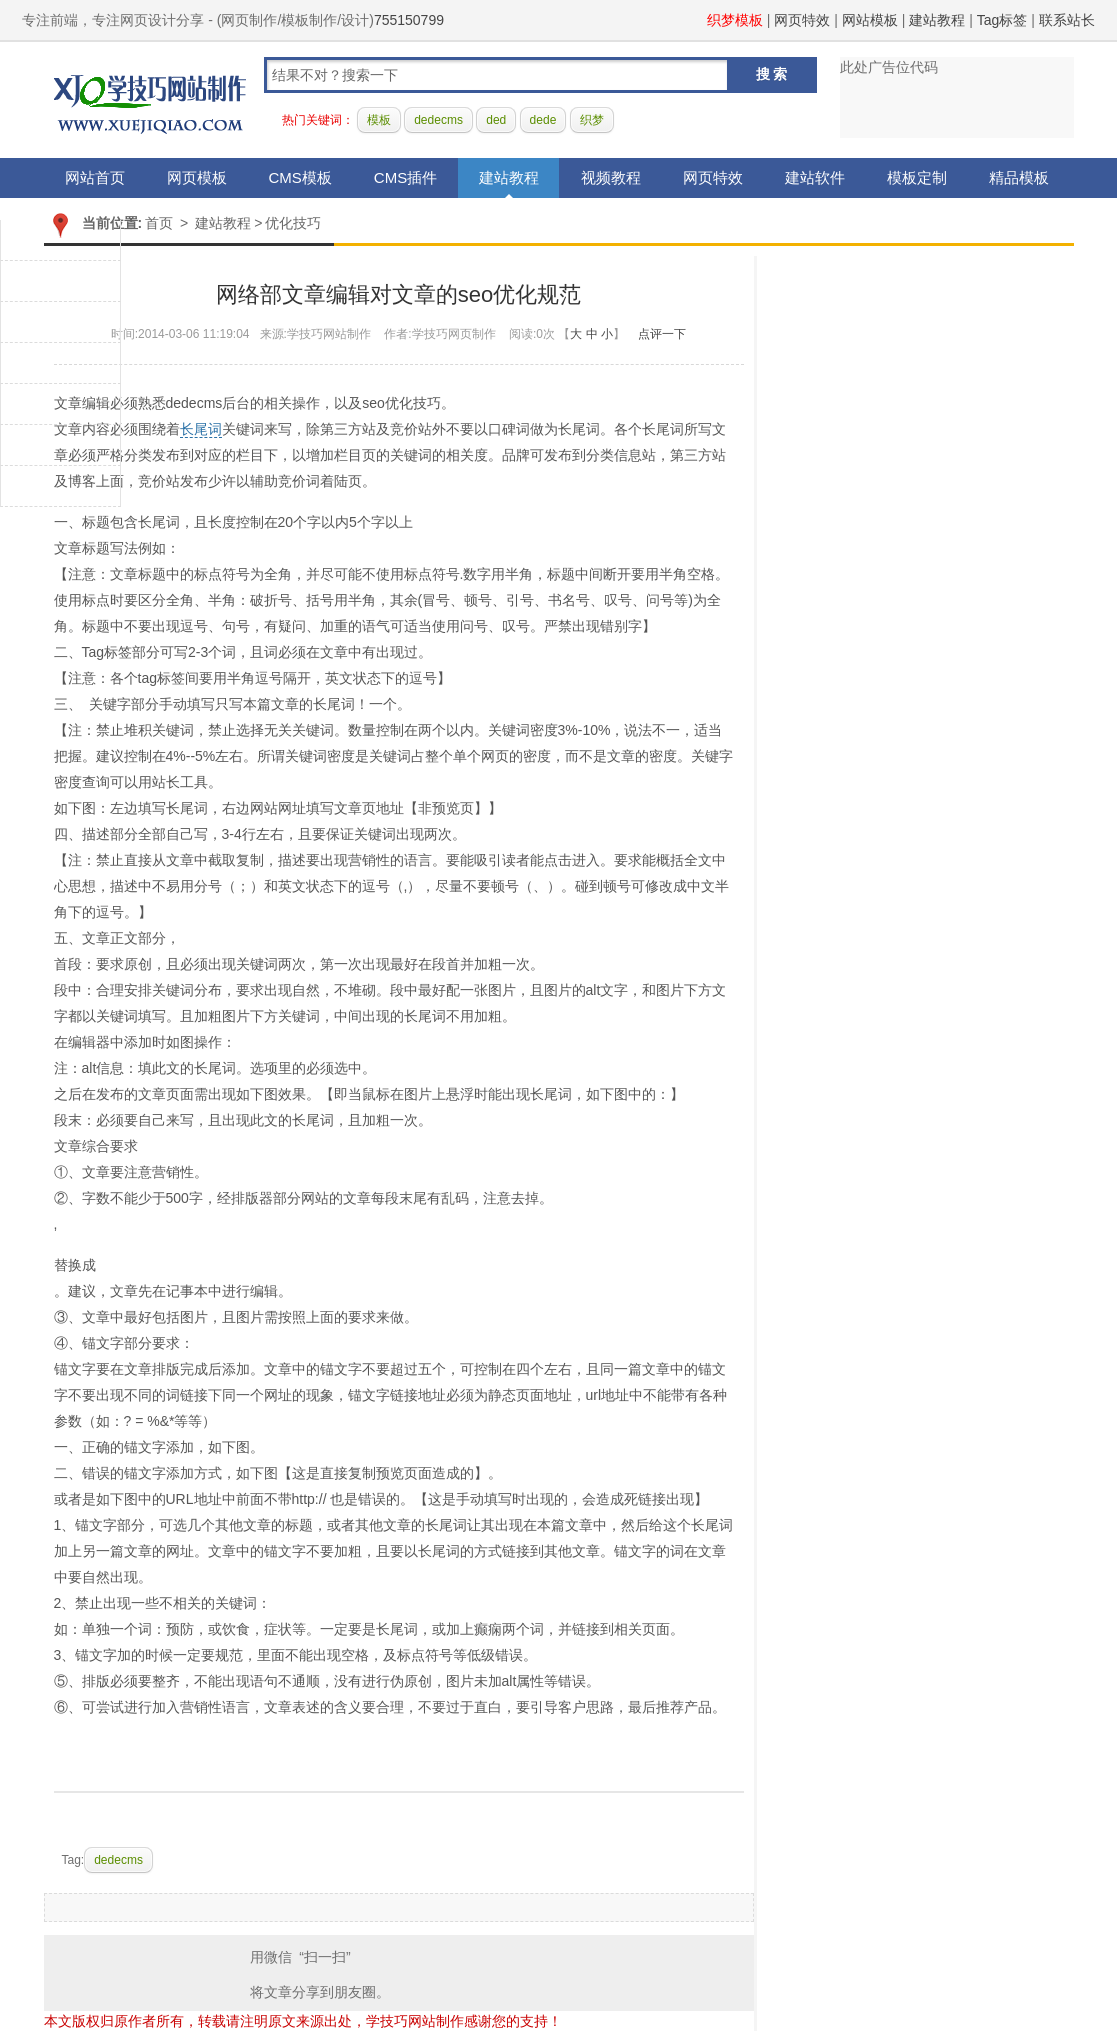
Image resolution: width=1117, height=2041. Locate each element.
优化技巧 (293, 223)
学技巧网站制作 (150, 100)
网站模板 (870, 20)
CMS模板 (300, 177)
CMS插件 (405, 177)
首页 (159, 223)
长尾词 (201, 429)
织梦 (592, 120)
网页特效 (802, 20)
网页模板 (197, 177)
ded (496, 120)
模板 (379, 120)
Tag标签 (1002, 20)
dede (543, 120)
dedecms (438, 120)
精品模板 (1019, 177)
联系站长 (1067, 20)
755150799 (409, 20)
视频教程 (611, 177)
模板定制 (917, 177)
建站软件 (815, 177)
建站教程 (937, 20)
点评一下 (662, 334)
